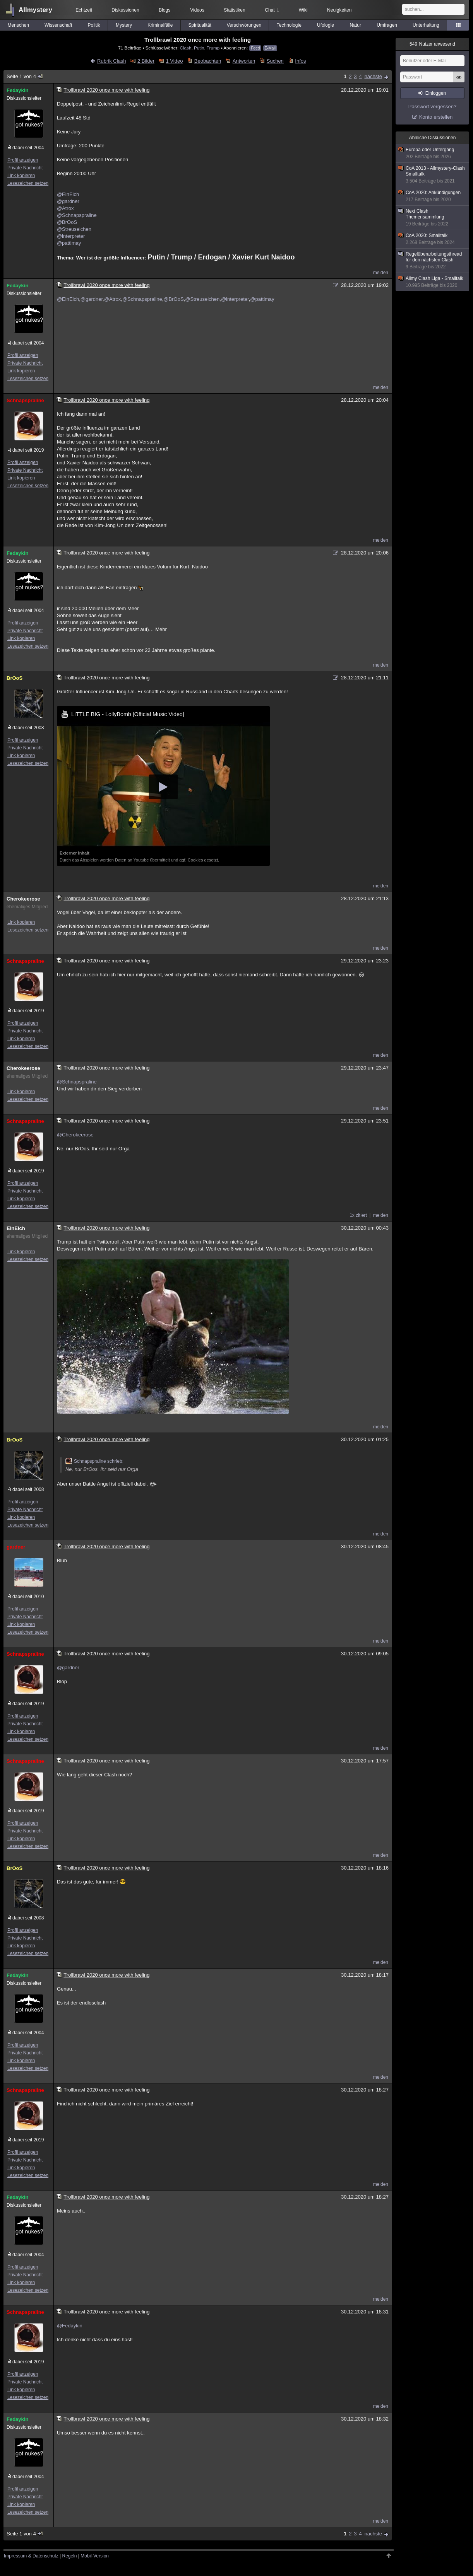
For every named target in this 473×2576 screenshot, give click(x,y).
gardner (16, 1547)
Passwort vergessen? (432, 106)
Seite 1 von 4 (25, 76)
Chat (272, 10)
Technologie (289, 25)
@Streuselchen (74, 229)
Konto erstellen (436, 117)
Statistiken (234, 10)
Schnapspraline (25, 400)
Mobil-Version (95, 2556)
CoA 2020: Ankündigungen (432, 196)
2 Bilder (145, 61)
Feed (255, 48)
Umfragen (387, 25)
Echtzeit (83, 10)
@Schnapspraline (77, 215)
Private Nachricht (25, 168)
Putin (199, 47)
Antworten (244, 61)
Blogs (164, 10)
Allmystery (35, 10)
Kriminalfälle (160, 25)
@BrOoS (67, 222)
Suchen (275, 61)
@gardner (68, 201)
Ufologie (325, 25)
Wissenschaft (58, 25)
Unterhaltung (426, 25)
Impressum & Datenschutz (31, 2556)
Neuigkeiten (339, 10)
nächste (373, 76)
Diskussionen (125, 10)
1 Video (174, 61)
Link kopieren (21, 175)
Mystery (124, 25)
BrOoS (14, 678)
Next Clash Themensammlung (432, 217)
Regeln (69, 2556)
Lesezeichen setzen (27, 183)
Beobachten (207, 61)
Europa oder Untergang (432, 153)
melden (380, 272)
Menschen (18, 25)
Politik (93, 25)
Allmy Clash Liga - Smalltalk (432, 282)
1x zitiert (358, 1215)
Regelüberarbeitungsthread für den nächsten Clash (432, 260)
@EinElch (68, 194)
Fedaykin (17, 90)
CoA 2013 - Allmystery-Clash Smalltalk (432, 174)
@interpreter (71, 236)
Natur (355, 25)
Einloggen (435, 93)
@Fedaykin (69, 2326)
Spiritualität (200, 25)
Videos (197, 10)
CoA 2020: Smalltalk (432, 239)
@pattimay (69, 243)
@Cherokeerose (75, 1135)
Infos (300, 61)
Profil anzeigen (22, 160)
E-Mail (270, 48)
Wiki (303, 10)
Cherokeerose (23, 899)
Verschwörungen (244, 25)
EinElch (16, 1228)
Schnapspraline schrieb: (94, 1461)
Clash (186, 47)
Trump (213, 47)
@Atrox (65, 208)
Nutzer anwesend (432, 44)
